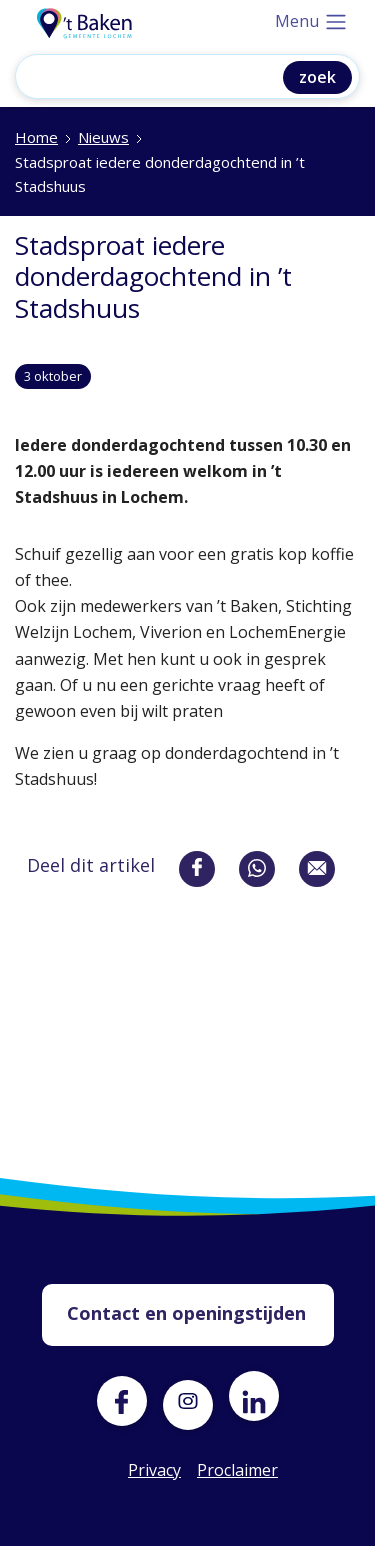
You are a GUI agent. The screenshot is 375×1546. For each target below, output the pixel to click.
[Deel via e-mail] (317, 869)
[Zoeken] (163, 78)
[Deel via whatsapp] (257, 869)
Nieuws (103, 137)
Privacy (153, 1470)
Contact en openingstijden (186, 1313)
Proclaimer (222, 1470)
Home (36, 137)
